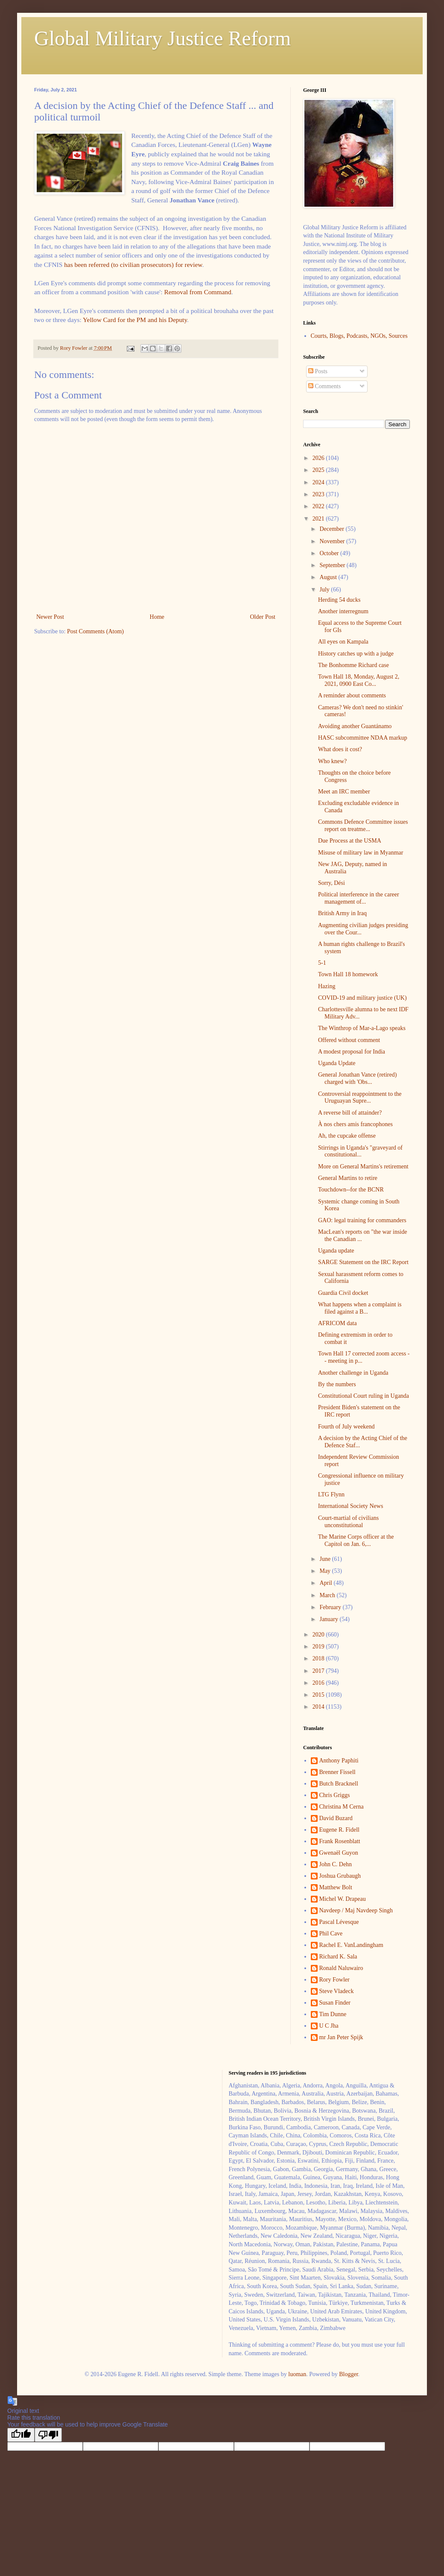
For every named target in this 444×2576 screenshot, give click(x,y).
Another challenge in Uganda (353, 1373)
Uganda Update (336, 1063)
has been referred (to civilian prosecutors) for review (133, 264)
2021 (319, 518)
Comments (324, 386)
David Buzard (336, 1818)
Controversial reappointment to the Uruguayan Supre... (360, 1097)
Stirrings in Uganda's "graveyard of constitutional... (360, 1151)
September (332, 565)
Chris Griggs (334, 1795)
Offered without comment (349, 1040)
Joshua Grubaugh (340, 1876)
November (332, 541)
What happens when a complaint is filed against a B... (360, 1308)
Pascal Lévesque (339, 1922)
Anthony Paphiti (339, 1760)
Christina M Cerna (341, 1806)
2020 (319, 1634)
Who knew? (332, 761)
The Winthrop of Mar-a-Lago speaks (362, 1028)
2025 (319, 470)
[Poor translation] (48, 2435)
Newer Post (50, 617)
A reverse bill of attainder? (350, 1112)
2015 (319, 1695)
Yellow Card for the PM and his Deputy (135, 319)
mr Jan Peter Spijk (341, 2037)
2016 (319, 1683)
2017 (319, 1671)
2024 (319, 482)
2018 (319, 1658)
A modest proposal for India (351, 1051)
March (327, 1595)
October (329, 553)
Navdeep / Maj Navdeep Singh (356, 1910)
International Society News (350, 1506)
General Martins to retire (347, 1178)
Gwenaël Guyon (338, 1853)
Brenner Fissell (337, 1772)
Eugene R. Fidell (339, 1830)
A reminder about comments (352, 695)
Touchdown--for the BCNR (351, 1189)
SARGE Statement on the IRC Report (363, 1262)
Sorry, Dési (331, 883)
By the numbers (337, 1384)
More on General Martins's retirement (363, 1166)
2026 (319, 458)
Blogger (348, 2374)
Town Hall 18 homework (348, 974)
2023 (319, 494)
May (325, 1571)
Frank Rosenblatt (339, 1841)
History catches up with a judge (356, 653)
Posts (317, 371)
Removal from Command (197, 292)
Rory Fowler (334, 1979)
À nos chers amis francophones (355, 1124)
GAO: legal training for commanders (362, 1220)
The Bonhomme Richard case (353, 665)
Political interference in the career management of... (358, 898)
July (325, 589)
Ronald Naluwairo (341, 1968)
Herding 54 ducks (339, 600)
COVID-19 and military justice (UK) (362, 998)
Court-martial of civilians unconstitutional (348, 1521)
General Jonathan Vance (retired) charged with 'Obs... (357, 1078)
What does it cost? (340, 749)
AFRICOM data (337, 1323)
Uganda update (336, 1250)
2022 (319, 506)
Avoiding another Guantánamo (354, 726)
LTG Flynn (331, 1494)
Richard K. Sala (338, 1956)
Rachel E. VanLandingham (351, 1945)
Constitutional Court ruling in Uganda (363, 1396)
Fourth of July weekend (346, 1426)
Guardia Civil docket (343, 1293)
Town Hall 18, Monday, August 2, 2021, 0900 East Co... (358, 680)
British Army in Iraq (342, 913)
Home (157, 617)
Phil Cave (331, 1933)
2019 (319, 1646)
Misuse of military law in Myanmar (360, 852)
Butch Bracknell (338, 1783)
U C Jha (329, 2026)
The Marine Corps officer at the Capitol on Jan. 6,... (356, 1540)
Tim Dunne (333, 2014)
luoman (297, 2374)
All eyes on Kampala (343, 641)
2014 (319, 1707)
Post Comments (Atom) (95, 631)
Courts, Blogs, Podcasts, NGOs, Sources (359, 336)
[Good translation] (21, 2435)
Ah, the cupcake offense (347, 1136)
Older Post (263, 617)
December (332, 529)
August (328, 577)
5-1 (322, 963)
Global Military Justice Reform (162, 38)
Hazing (326, 986)
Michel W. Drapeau (342, 1899)
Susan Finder (335, 2002)
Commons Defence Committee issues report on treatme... (363, 825)
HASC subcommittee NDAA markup (362, 738)
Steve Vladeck (336, 1991)
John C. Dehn (335, 1864)
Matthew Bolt (335, 1887)
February (330, 1607)
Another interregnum (343, 611)
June (325, 1559)
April (326, 1583)
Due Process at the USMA (349, 840)
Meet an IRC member (344, 791)
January (329, 1619)
